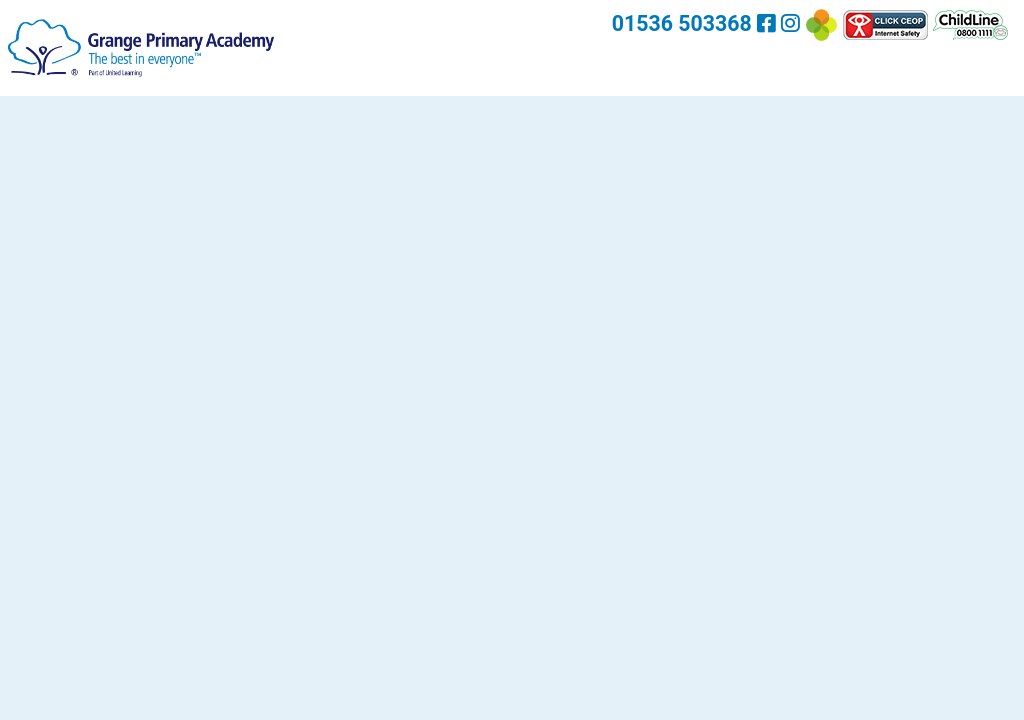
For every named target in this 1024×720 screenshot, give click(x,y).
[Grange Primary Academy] (141, 46)
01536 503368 (682, 23)
